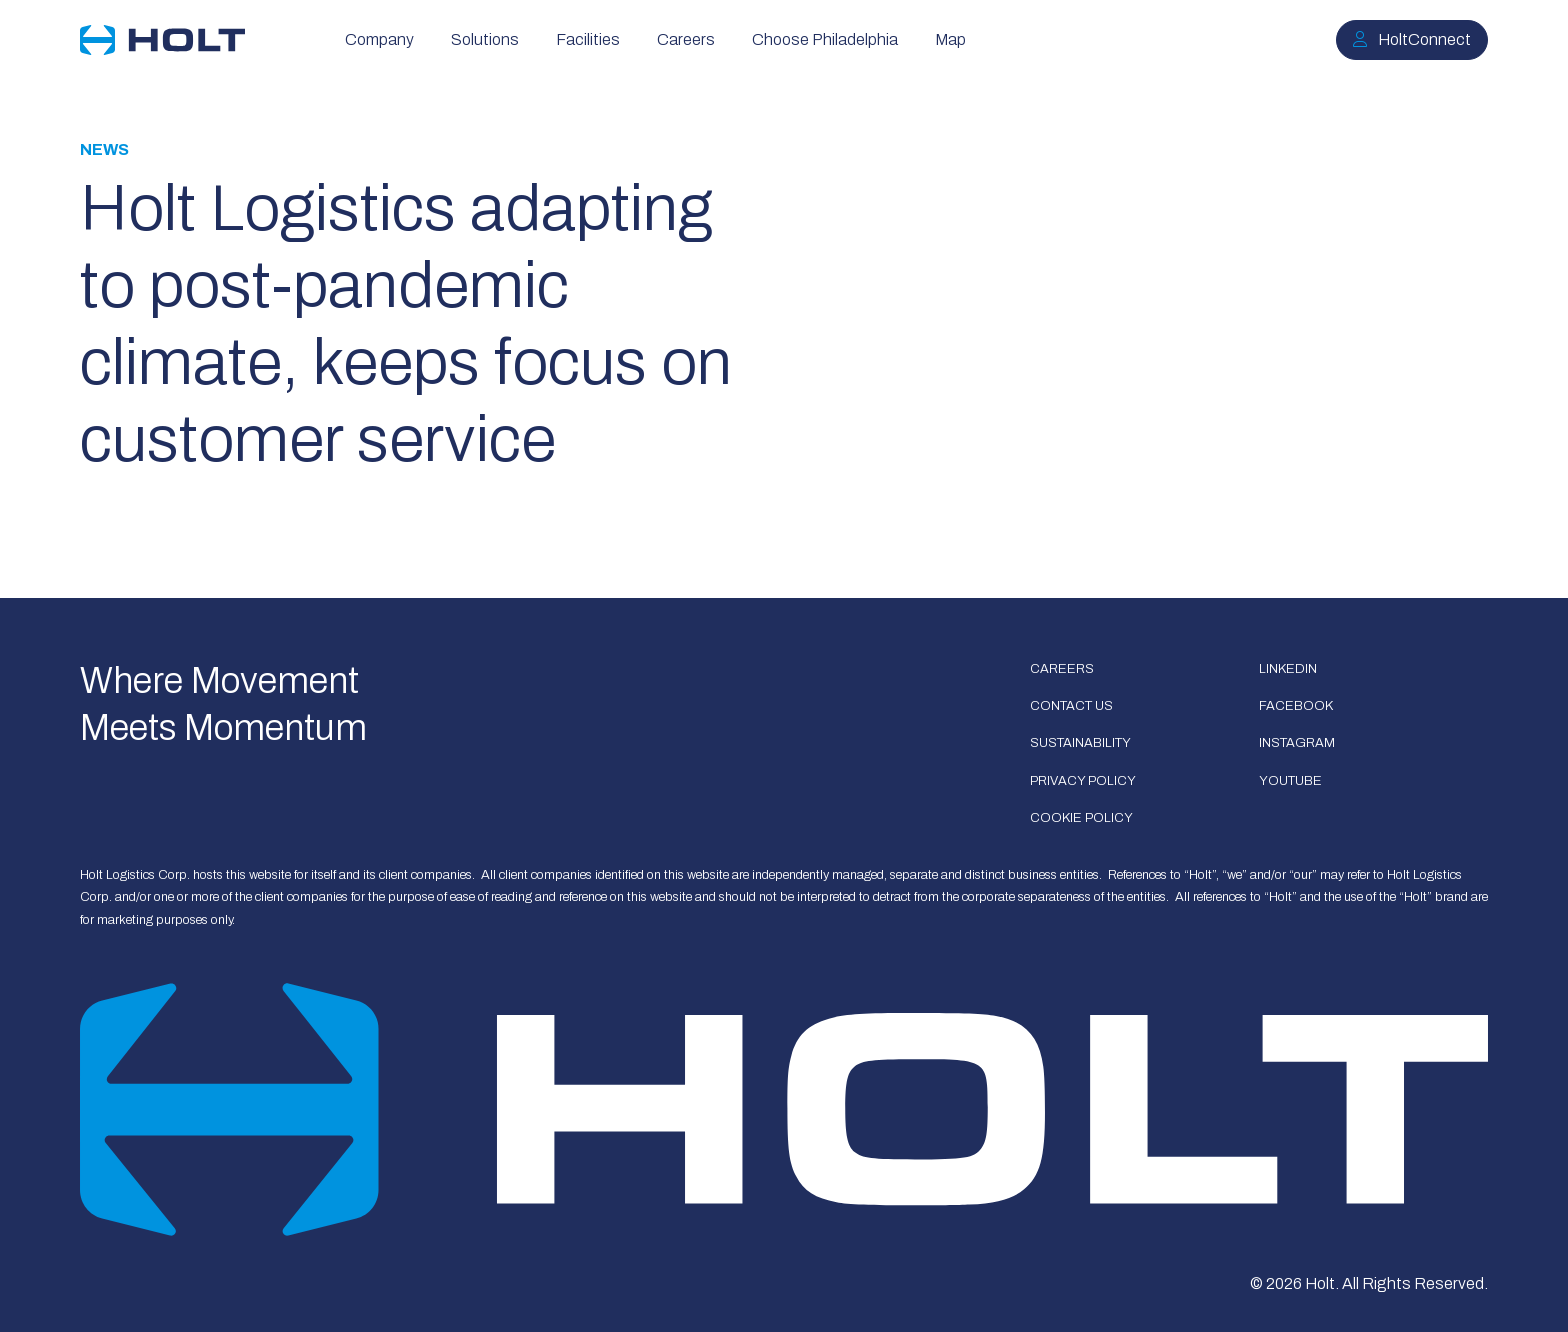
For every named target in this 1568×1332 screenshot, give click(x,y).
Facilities (588, 39)
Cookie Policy (1081, 818)
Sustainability (1080, 743)
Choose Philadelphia (825, 39)
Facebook (1296, 706)
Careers (686, 39)
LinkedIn (1288, 669)
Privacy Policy (1083, 781)
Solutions (485, 39)
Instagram (1297, 743)
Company (379, 39)
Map (950, 39)
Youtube (1290, 781)
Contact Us (1071, 706)
